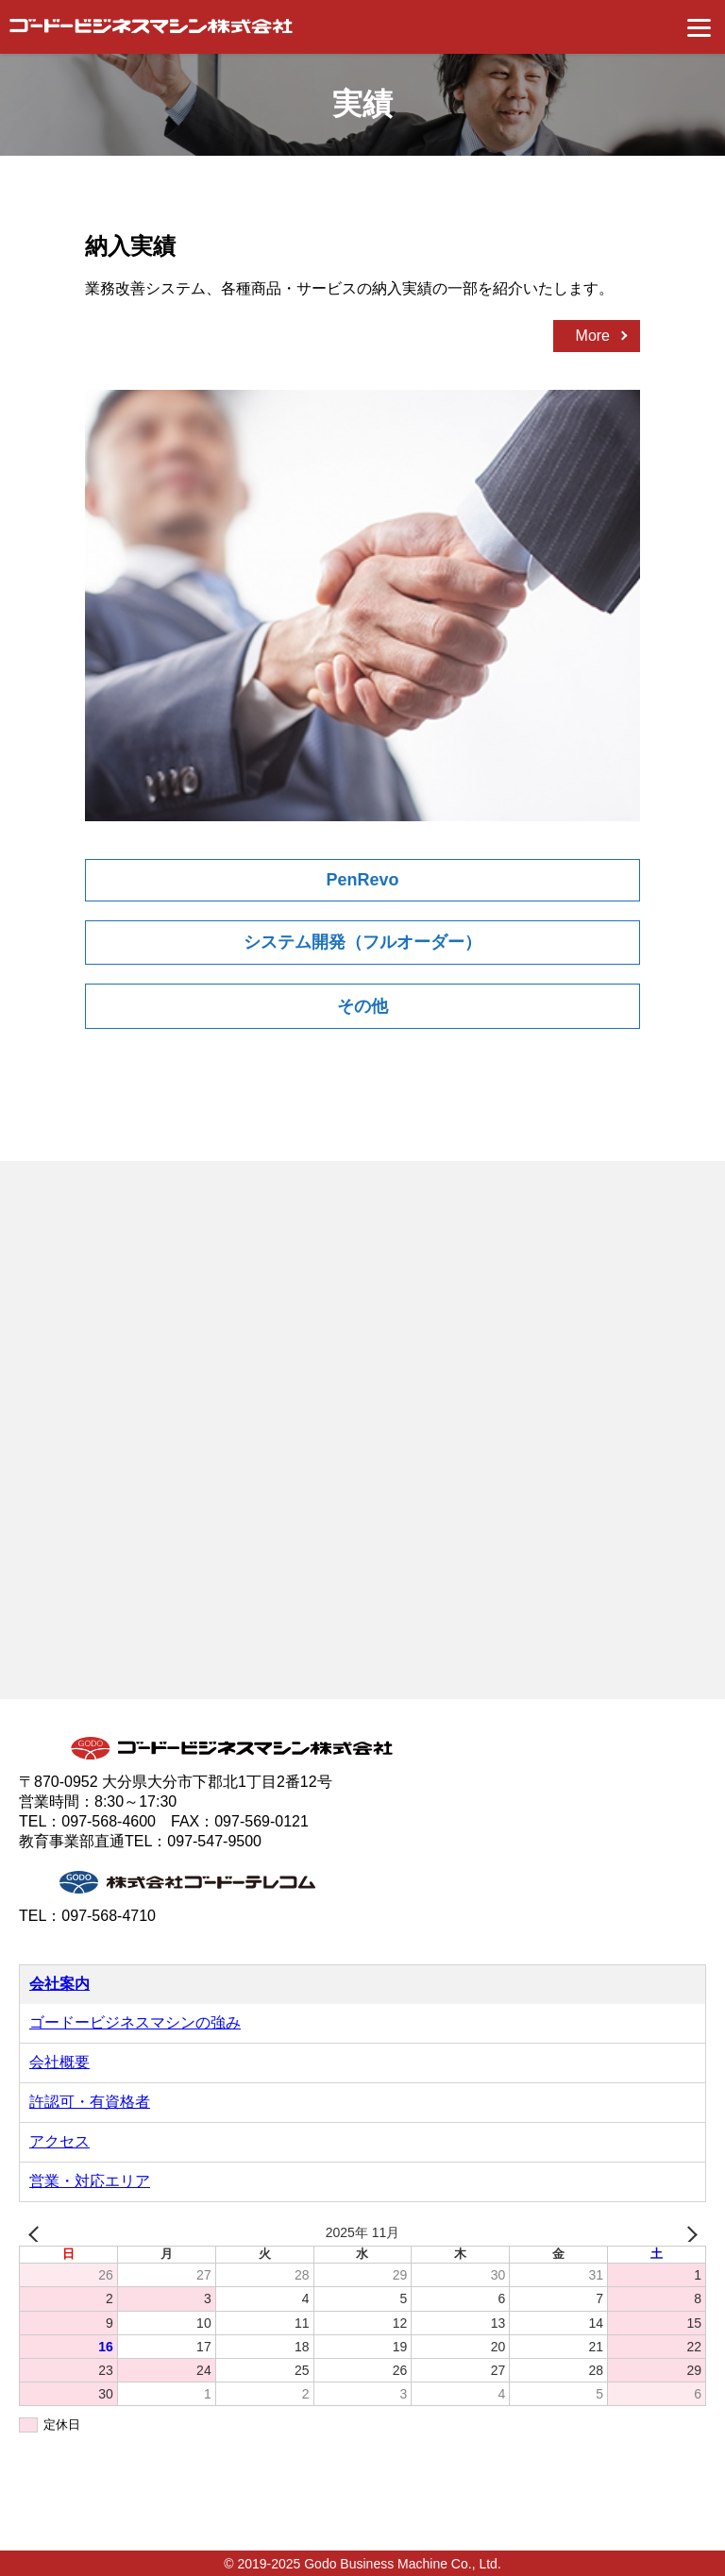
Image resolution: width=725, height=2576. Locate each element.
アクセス (59, 2141)
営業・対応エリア (89, 2181)
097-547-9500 (214, 1841)
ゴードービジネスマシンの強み (135, 2022)
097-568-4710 (108, 1916)
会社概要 (59, 2062)
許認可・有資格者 (89, 2102)
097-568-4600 (108, 1821)
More (593, 336)
